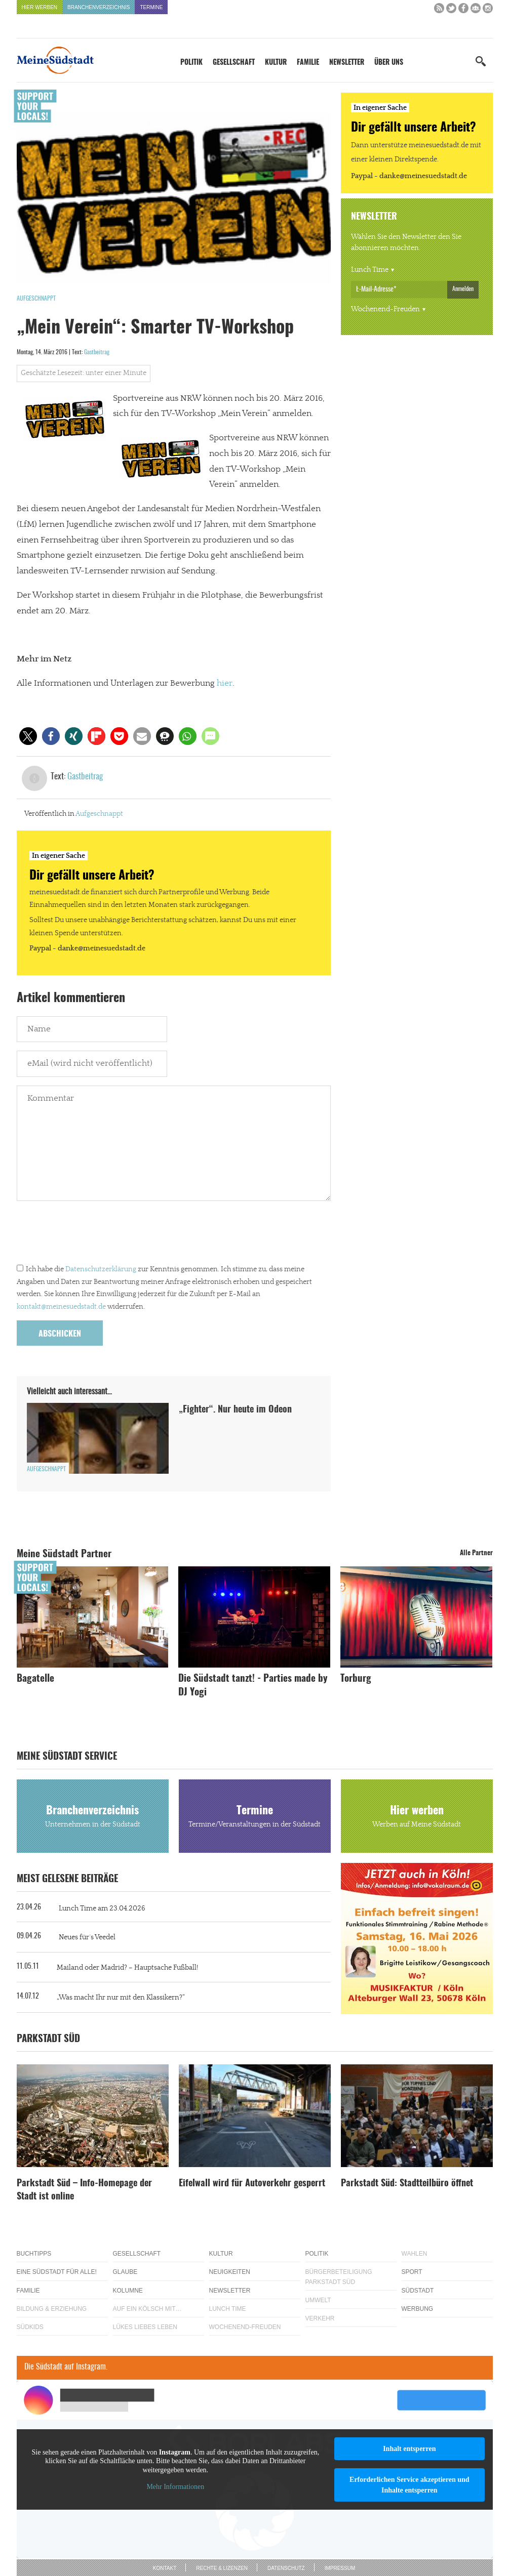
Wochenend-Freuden (385, 309)
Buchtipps (34, 2253)
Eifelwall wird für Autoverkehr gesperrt (252, 2183)
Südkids (30, 2327)
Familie (308, 62)
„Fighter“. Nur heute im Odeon (235, 1410)
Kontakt (164, 2568)
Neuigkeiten (229, 2271)
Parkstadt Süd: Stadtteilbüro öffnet (407, 2183)
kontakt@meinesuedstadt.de (61, 1307)
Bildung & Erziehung (52, 2308)
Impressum (340, 2568)
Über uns (388, 62)
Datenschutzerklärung (100, 1269)
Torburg (355, 1679)
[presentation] (94, 1235)
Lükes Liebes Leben (145, 2327)
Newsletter (346, 62)
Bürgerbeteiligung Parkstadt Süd (338, 2276)
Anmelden (463, 289)
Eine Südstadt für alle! (57, 2271)
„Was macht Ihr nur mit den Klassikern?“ (121, 1997)
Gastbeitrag (96, 352)
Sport (412, 2271)
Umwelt (318, 2300)
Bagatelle (35, 1679)
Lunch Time (369, 270)
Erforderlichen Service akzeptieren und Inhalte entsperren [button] (409, 2485)
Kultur (276, 62)
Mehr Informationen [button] (175, 2486)
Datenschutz (286, 2568)
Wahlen (414, 2253)
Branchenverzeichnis (98, 7)
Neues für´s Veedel (87, 1937)
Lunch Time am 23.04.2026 (102, 1908)
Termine (151, 7)
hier (224, 683)
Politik (191, 62)
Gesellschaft (234, 62)
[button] (28, 736)
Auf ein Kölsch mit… (147, 2308)
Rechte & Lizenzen (222, 2568)
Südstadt (418, 2290)
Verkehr (320, 2318)
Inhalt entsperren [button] (409, 2449)
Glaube (125, 2271)
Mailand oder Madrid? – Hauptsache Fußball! (127, 1968)
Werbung (418, 2308)
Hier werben (40, 7)
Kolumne (128, 2290)
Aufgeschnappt (36, 299)
